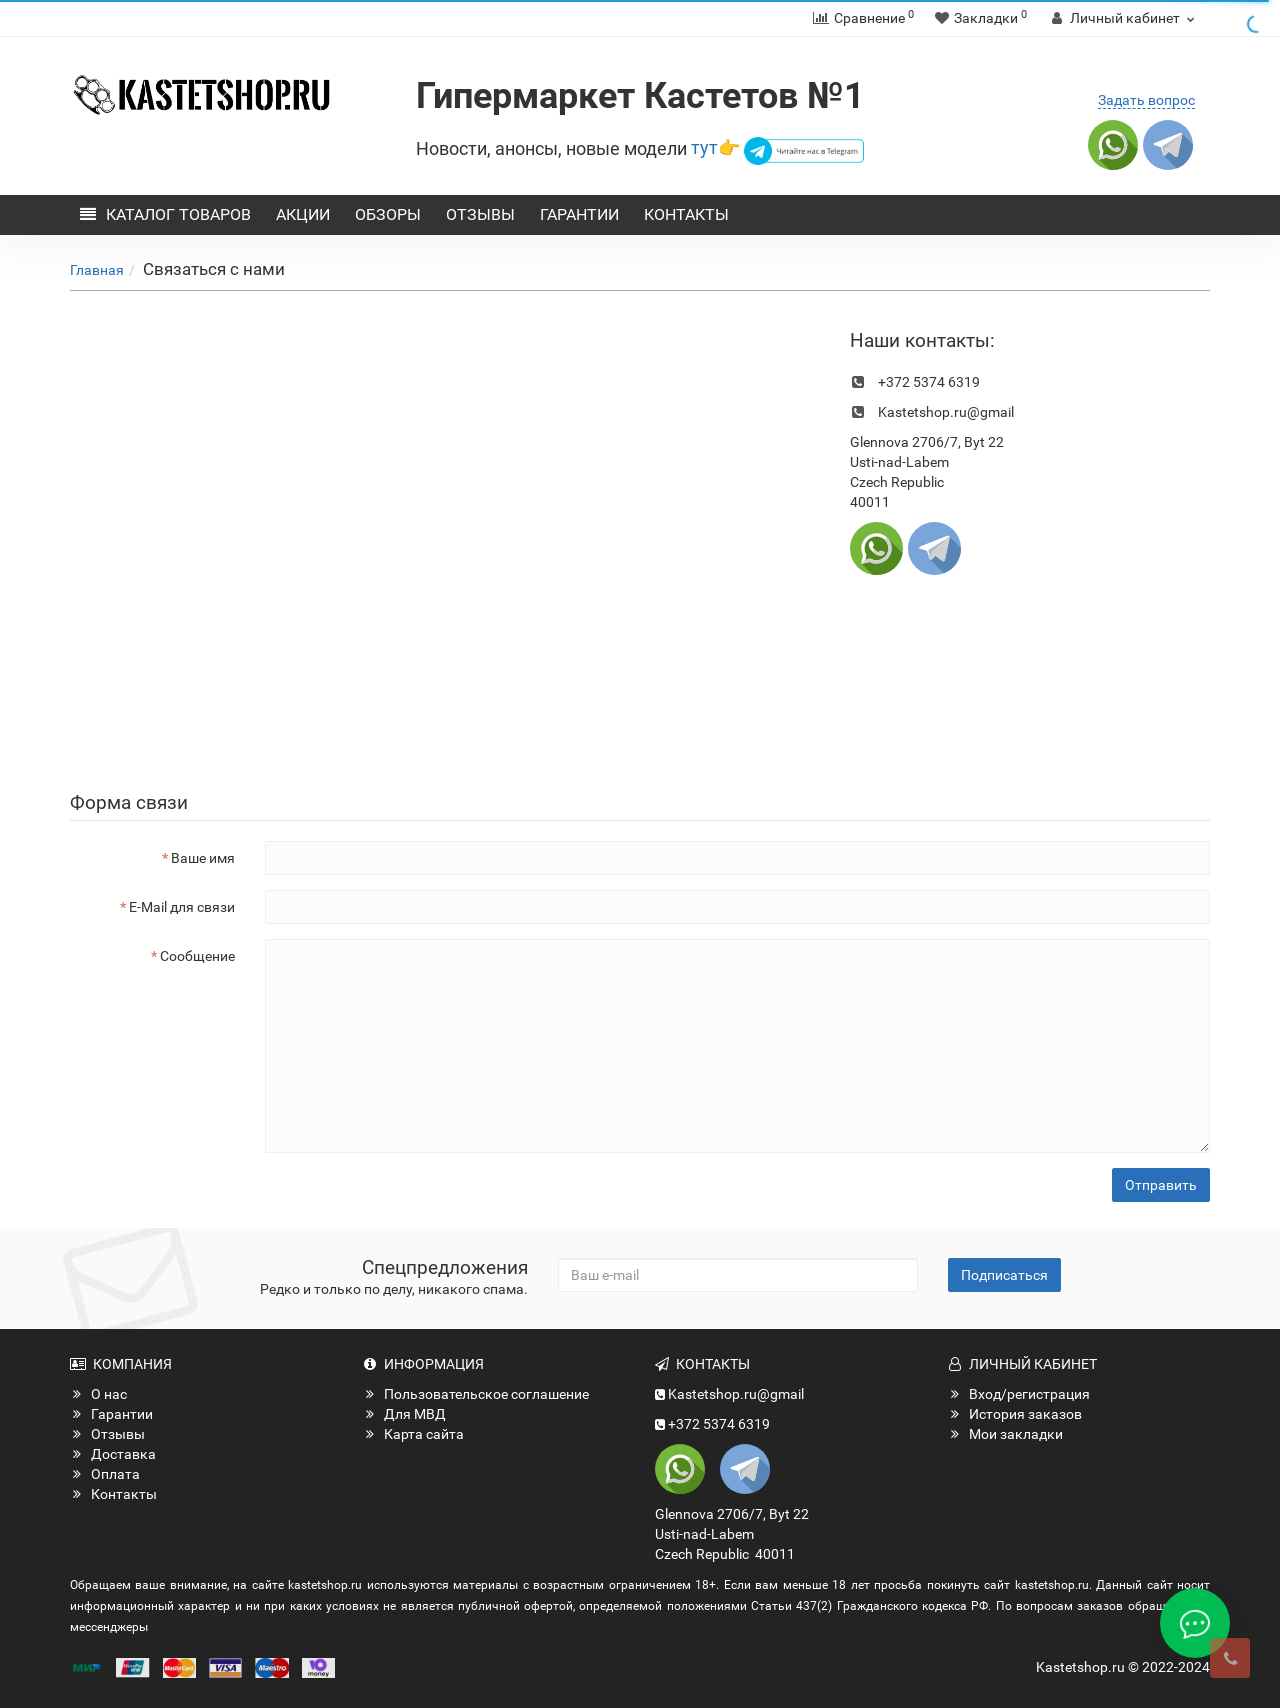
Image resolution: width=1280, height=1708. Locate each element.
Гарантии (579, 214)
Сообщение (197, 956)
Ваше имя (203, 858)
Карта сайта (413, 1434)
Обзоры (388, 214)
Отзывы (480, 214)
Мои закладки (1005, 1434)
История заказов (1015, 1414)
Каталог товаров (165, 214)
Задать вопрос (1146, 100)
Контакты (686, 214)
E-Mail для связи (182, 907)
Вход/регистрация (1019, 1394)
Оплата (105, 1474)
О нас (98, 1394)
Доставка (113, 1454)
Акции (303, 214)
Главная (97, 270)
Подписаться (1004, 1275)
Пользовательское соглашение (476, 1394)
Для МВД (404, 1414)
